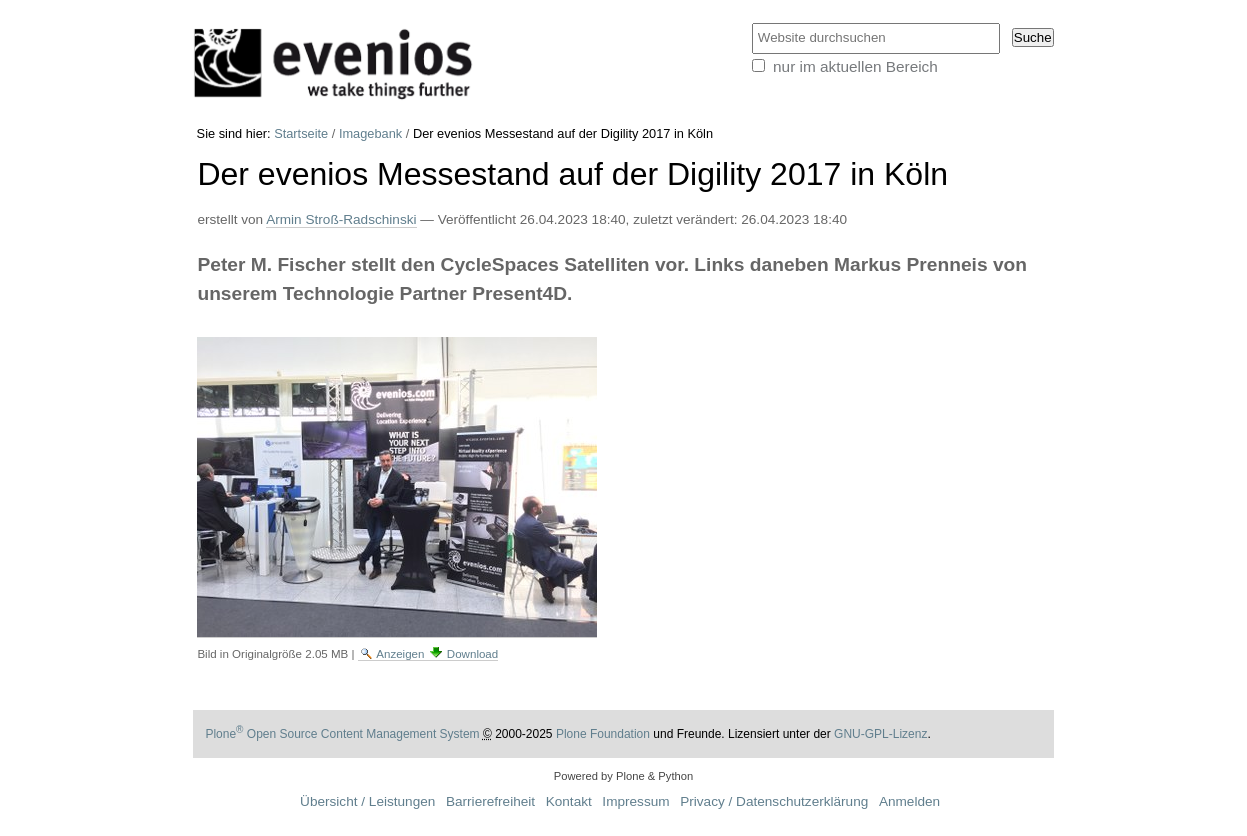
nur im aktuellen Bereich (855, 66)
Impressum (635, 801)
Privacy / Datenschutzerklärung (774, 801)
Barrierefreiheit (490, 801)
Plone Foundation (603, 734)
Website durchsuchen (750, 22)
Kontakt (569, 801)
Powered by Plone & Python (623, 776)
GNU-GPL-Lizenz (880, 734)
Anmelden (909, 801)
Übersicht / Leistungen (367, 801)
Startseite (301, 133)
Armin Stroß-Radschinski (341, 219)
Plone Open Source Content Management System (342, 734)
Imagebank (370, 133)
